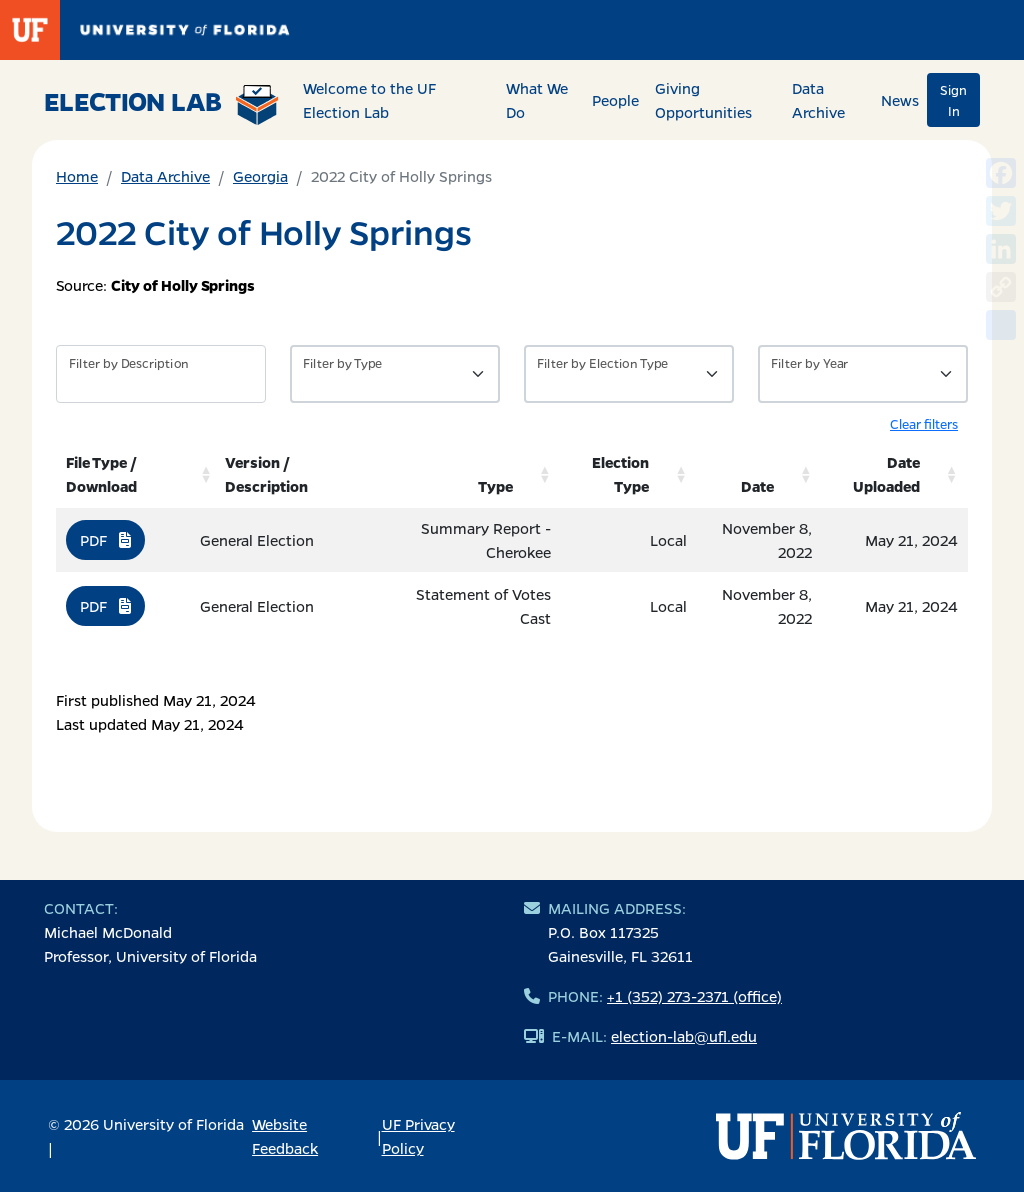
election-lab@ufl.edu (684, 1036)
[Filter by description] (161, 374)
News (900, 100)
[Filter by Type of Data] (395, 374)
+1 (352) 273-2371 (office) (694, 996)
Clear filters (924, 423)
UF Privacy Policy (418, 1136)
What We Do (537, 100)
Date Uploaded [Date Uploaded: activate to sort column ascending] (886, 474)
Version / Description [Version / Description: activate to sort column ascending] (266, 474)
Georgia (260, 176)
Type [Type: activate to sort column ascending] (495, 486)
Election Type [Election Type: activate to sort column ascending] (620, 474)
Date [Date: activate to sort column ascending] (757, 486)
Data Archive (818, 100)
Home (77, 176)
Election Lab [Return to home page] (161, 104)
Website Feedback (285, 1136)
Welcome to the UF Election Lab (369, 100)
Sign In (953, 100)
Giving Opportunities (703, 100)
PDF (105, 540)
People (615, 100)
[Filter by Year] (863, 374)
